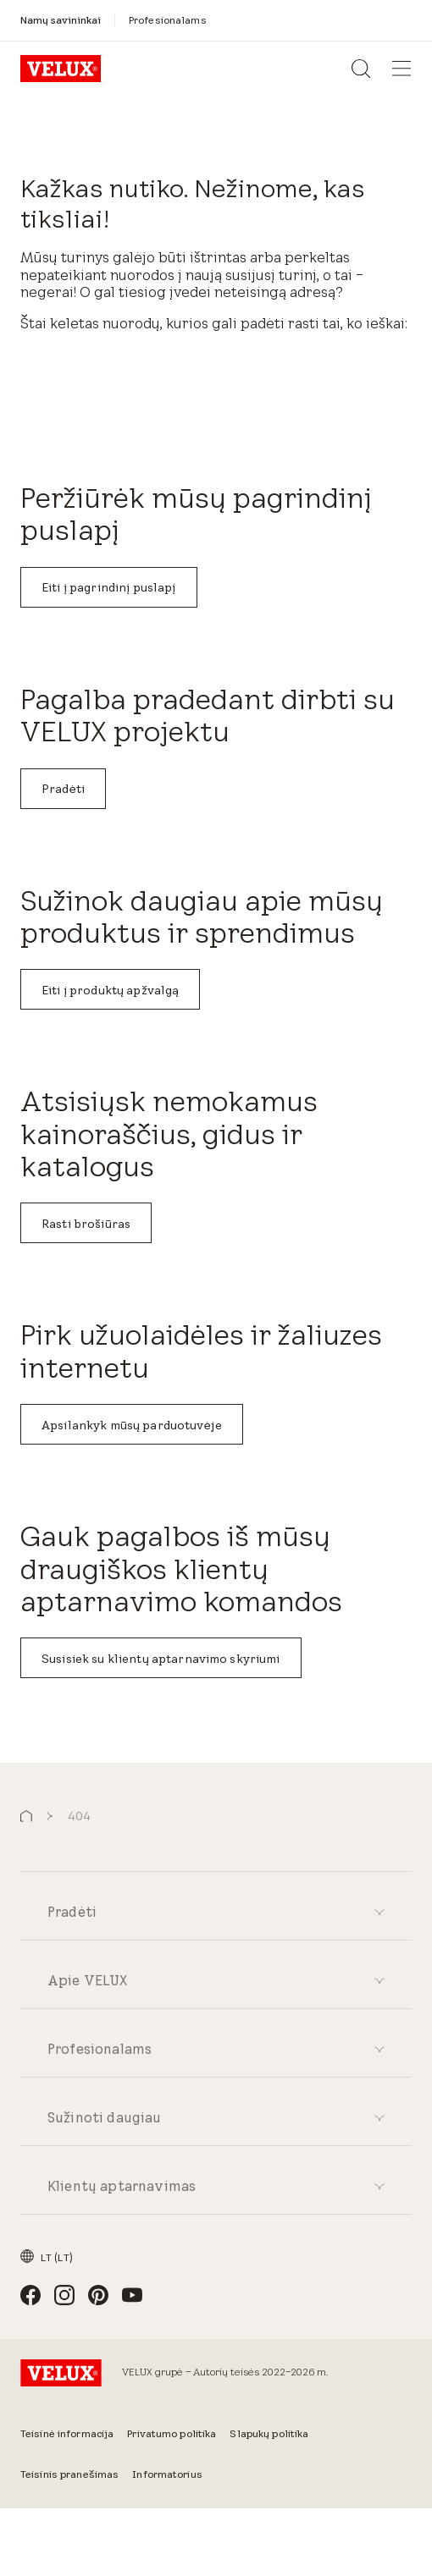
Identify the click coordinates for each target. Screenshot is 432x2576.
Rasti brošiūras (86, 1223)
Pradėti (63, 788)
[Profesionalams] (168, 19)
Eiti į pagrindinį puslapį (109, 587)
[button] (26, 1816)
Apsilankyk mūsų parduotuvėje (132, 1425)
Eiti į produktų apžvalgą (110, 990)
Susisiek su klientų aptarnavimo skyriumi (161, 1658)
